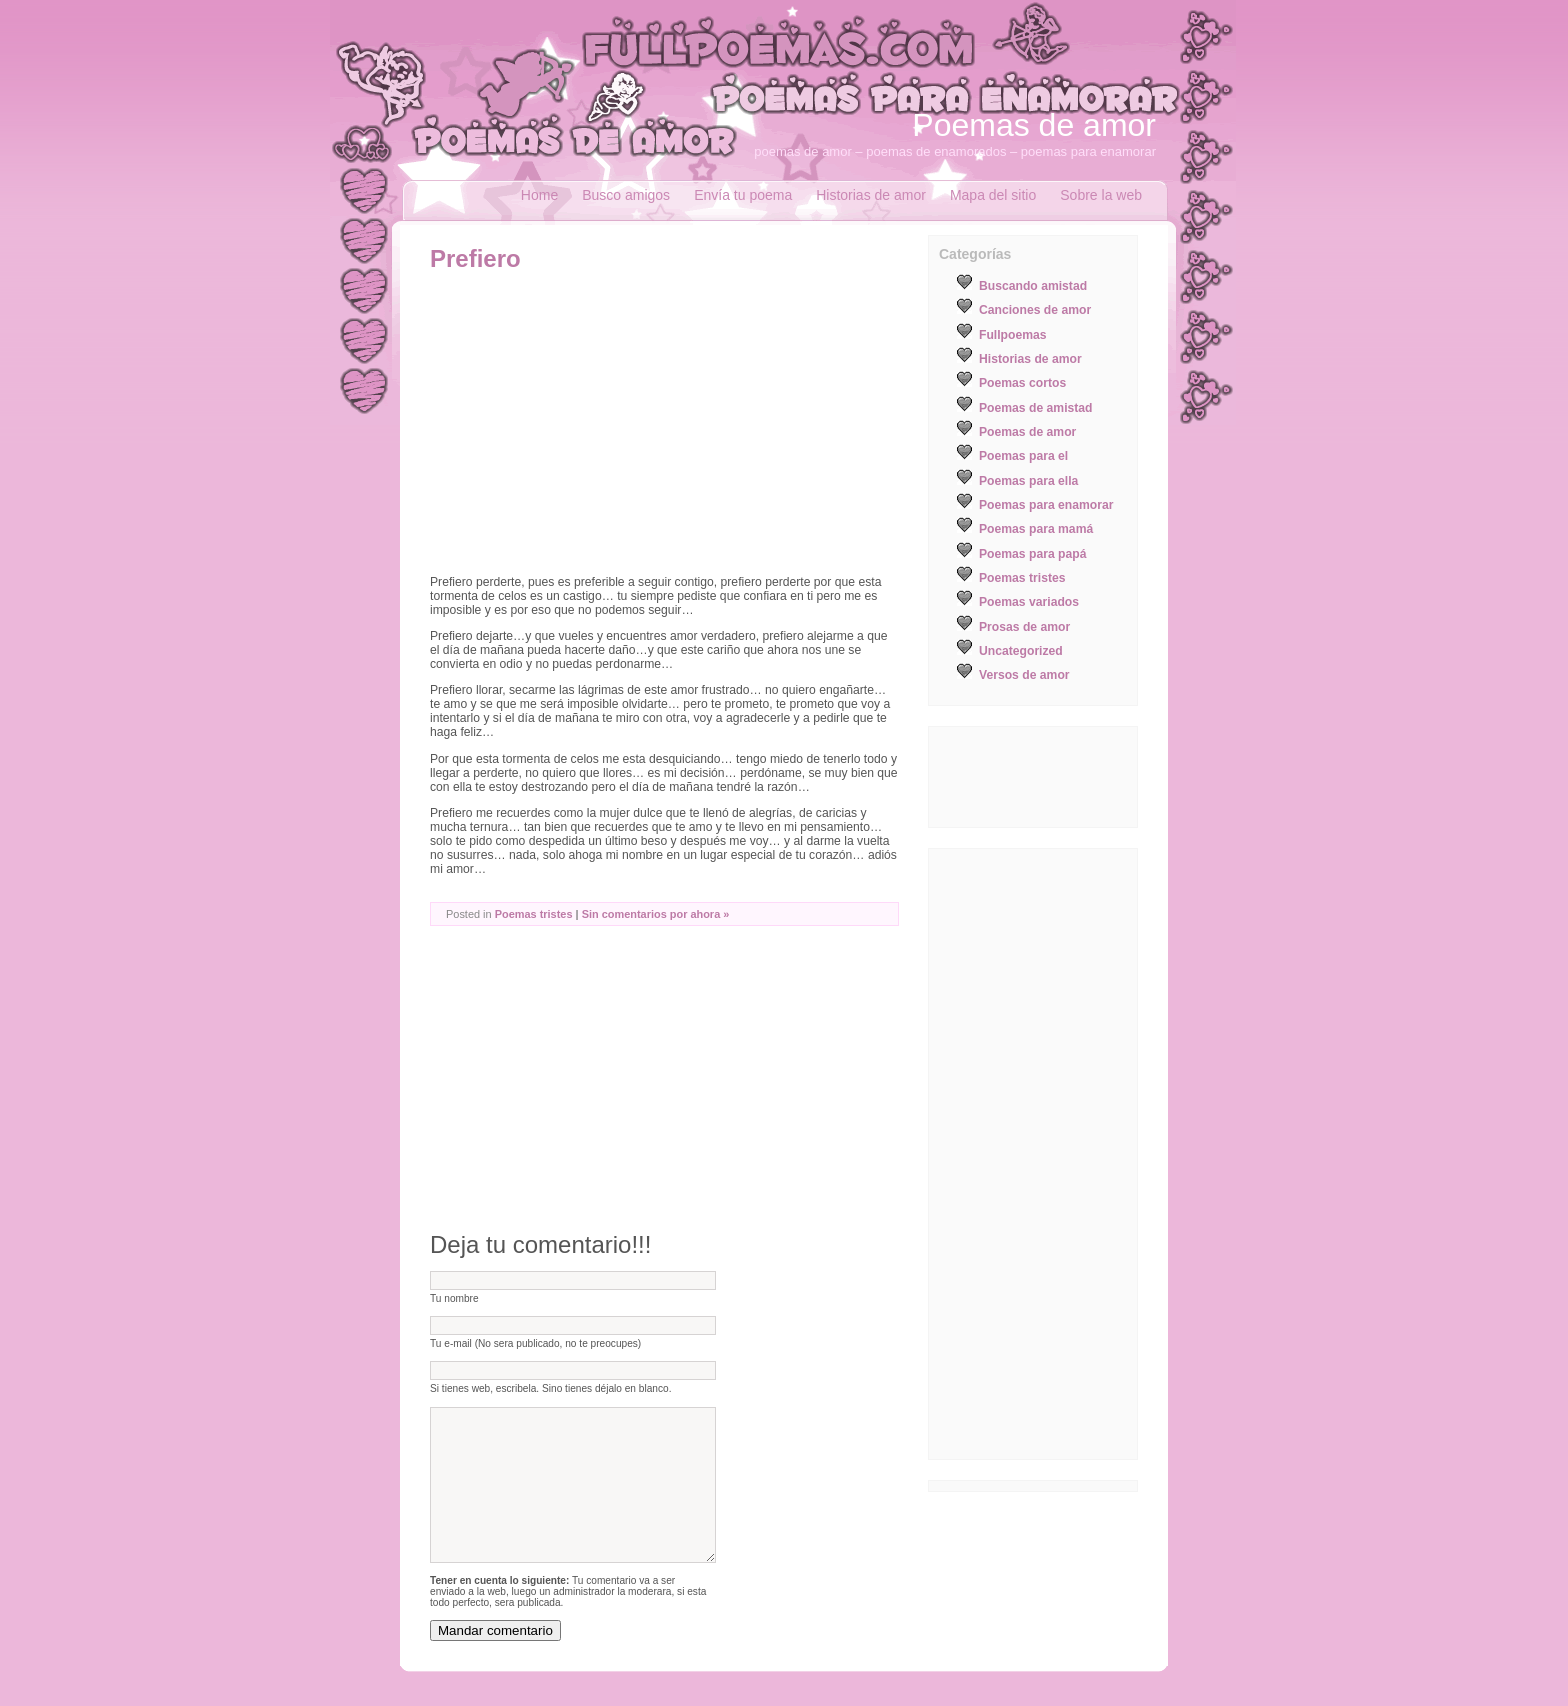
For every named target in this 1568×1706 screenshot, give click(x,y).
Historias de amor (871, 195)
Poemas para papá (1032, 554)
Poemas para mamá (1036, 529)
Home (539, 195)
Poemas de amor (1034, 125)
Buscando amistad (1033, 286)
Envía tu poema (743, 195)
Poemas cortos (1022, 383)
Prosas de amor (1024, 627)
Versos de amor (1024, 675)
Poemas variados (1029, 602)
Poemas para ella (1028, 481)
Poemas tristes (534, 914)
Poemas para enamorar (1046, 505)
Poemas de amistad (1036, 408)
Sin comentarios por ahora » (656, 914)
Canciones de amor (1035, 310)
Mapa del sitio (993, 195)
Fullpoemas (1013, 335)
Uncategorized (1021, 651)
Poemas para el (1023, 456)
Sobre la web (1101, 195)
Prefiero (475, 258)
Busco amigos (626, 195)
